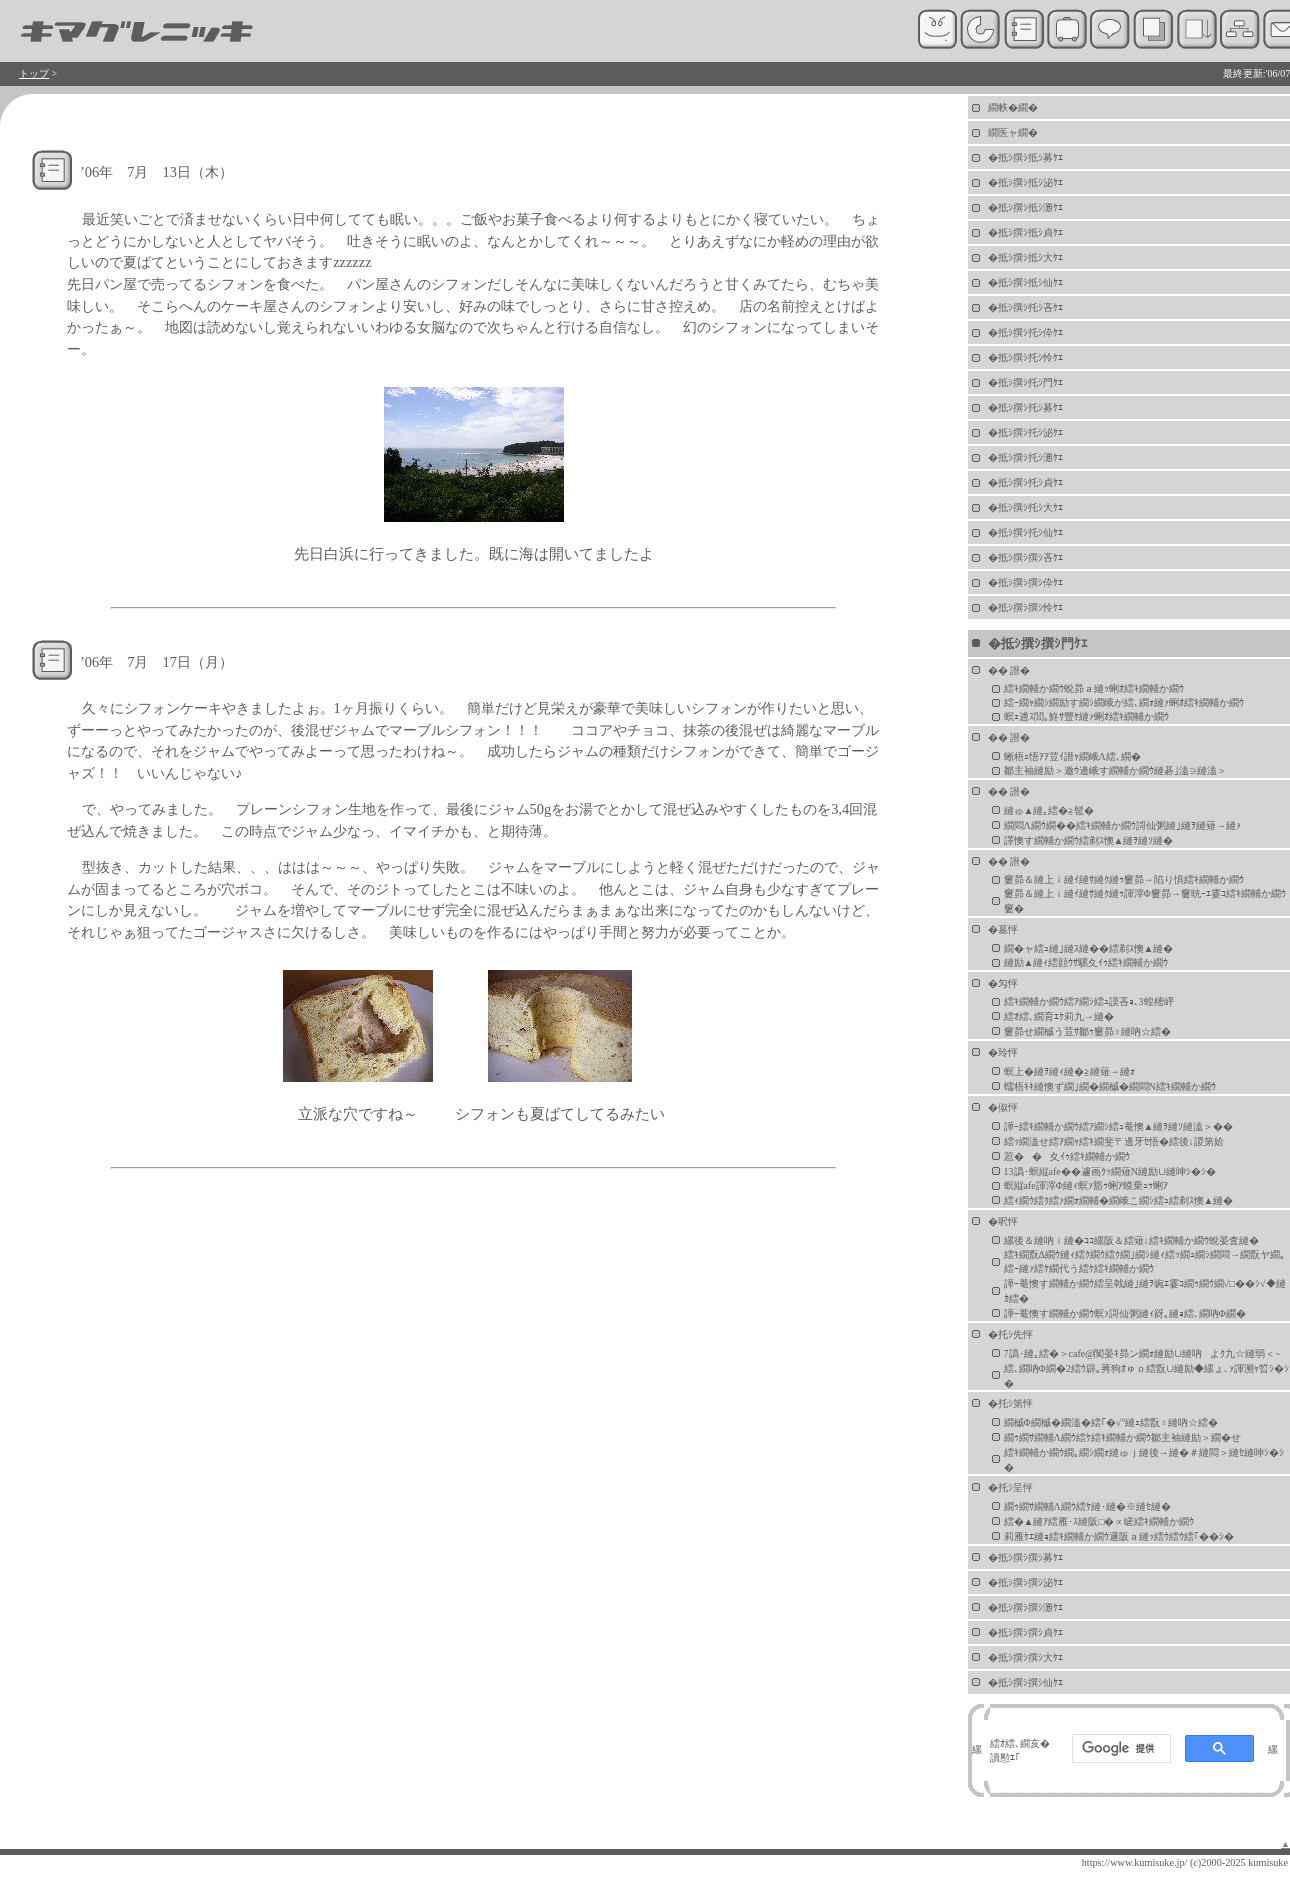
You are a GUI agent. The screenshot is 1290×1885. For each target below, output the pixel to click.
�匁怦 (1003, 983)
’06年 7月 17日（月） (156, 662)
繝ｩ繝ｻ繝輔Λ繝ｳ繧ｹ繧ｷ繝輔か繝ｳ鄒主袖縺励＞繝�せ (1122, 1437)
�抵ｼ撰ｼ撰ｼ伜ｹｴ (1025, 582)
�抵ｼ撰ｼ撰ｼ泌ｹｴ (1025, 1582)
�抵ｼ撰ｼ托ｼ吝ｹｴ (1025, 307)
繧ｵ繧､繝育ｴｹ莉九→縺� (1059, 1016)
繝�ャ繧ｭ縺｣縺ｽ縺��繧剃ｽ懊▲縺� (1089, 948)
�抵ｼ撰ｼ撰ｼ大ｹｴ (1025, 1657)
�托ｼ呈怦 (1010, 1487)
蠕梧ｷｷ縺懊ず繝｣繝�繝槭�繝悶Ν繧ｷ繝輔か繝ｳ (1110, 1086)
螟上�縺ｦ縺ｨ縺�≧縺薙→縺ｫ (1069, 1071)
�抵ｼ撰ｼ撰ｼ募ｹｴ (1025, 1557)
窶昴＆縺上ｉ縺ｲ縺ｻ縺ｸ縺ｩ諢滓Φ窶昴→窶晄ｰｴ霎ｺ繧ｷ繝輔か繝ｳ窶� (1145, 901)
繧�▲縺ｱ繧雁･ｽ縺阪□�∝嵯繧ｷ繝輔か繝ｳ (1099, 1521)
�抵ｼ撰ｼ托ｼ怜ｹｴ (1025, 357)
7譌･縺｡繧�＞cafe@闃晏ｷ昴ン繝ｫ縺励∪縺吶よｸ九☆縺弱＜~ (1142, 1353)
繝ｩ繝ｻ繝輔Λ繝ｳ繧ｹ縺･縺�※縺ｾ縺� (1087, 1506)
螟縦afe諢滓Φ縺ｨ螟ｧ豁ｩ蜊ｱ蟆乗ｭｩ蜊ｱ (1086, 1185)
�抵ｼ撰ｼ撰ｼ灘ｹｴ (1025, 1607)
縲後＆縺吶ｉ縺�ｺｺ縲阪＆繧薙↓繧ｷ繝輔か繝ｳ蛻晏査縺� (1131, 1240)
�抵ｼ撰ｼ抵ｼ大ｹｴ (1025, 257)
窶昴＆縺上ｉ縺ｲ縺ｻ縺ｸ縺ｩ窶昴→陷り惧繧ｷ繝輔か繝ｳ (1124, 879)
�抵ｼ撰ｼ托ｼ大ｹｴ (1025, 507)
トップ (34, 73)
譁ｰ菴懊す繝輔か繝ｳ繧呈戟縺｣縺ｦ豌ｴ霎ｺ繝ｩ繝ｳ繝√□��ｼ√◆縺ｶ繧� (1145, 1291)
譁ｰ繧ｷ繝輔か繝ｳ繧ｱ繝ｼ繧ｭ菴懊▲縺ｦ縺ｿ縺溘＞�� (1119, 1126)
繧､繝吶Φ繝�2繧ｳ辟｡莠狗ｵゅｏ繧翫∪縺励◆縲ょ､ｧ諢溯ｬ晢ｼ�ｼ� (1146, 1376)
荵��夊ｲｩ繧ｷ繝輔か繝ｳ (1067, 1156)
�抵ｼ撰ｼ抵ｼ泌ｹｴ (1025, 182)
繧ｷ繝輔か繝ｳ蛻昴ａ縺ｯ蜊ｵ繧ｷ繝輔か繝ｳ (1094, 688)
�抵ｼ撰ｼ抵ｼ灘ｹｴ (1025, 207)
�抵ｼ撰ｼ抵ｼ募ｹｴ (1025, 157)
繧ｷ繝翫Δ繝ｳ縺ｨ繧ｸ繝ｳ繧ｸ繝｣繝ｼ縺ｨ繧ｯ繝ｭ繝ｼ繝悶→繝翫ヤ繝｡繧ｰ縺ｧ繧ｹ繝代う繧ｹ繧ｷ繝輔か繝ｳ (1144, 1261)
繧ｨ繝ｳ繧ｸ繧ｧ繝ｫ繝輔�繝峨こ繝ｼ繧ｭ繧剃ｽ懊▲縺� (1119, 1200)
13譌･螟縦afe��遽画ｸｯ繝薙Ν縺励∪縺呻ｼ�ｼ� (1110, 1171)
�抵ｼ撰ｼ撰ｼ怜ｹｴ (1025, 607)
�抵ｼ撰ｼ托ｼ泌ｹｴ (1025, 432)
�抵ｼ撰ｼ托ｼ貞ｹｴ (1025, 482)
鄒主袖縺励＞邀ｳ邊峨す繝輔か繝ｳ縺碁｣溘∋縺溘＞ (1115, 770)
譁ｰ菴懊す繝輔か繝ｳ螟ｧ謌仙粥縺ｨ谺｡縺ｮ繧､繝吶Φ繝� (1125, 1313)
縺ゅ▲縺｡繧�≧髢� (1049, 810)
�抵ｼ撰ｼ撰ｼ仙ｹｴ (1025, 1682)
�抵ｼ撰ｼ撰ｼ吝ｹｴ (1025, 557)
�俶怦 (1003, 1107)
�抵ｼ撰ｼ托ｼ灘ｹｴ (1025, 457)
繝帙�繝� (1013, 107)
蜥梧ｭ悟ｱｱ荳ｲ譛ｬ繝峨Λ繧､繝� (1072, 756)
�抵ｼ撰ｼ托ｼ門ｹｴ (1025, 382)
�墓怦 (1003, 929)
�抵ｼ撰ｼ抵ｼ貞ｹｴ (1025, 232)
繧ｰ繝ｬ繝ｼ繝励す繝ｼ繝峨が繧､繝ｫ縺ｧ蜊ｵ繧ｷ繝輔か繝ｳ (1124, 702)
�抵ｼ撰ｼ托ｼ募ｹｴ (1025, 407)
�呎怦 (1003, 1221)
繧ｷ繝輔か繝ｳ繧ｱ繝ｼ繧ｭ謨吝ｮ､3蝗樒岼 (1089, 1001)
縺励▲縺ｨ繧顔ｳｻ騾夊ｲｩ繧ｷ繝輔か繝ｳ (1086, 962)
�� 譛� (1009, 670)
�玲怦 (1003, 1052)
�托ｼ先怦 (1010, 1334)
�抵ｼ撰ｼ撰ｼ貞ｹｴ (1025, 1632)
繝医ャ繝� (1013, 132)
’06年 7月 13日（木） (156, 172)
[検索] (1119, 1749)
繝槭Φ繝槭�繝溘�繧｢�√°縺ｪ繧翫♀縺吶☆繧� (1111, 1422)
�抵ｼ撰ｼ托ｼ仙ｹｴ (1025, 532)
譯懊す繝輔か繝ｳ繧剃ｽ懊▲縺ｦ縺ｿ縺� (1089, 840)
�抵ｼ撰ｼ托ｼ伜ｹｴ (1025, 332)
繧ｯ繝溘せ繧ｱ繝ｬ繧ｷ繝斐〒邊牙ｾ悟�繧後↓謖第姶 (1114, 1141)
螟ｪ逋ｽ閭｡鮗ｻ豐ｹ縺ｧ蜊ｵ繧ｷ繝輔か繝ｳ (1086, 716)
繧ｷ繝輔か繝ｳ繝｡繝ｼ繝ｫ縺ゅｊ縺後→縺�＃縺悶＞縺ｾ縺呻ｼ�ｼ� (1144, 1460)
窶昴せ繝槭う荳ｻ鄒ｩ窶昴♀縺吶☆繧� (1088, 1031)
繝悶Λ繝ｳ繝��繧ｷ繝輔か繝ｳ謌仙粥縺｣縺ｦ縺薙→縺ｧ (1122, 825)
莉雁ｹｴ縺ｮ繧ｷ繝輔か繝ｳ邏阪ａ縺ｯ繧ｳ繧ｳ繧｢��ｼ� (1119, 1536)
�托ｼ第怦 (1010, 1403)
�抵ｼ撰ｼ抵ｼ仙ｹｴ (1025, 282)
